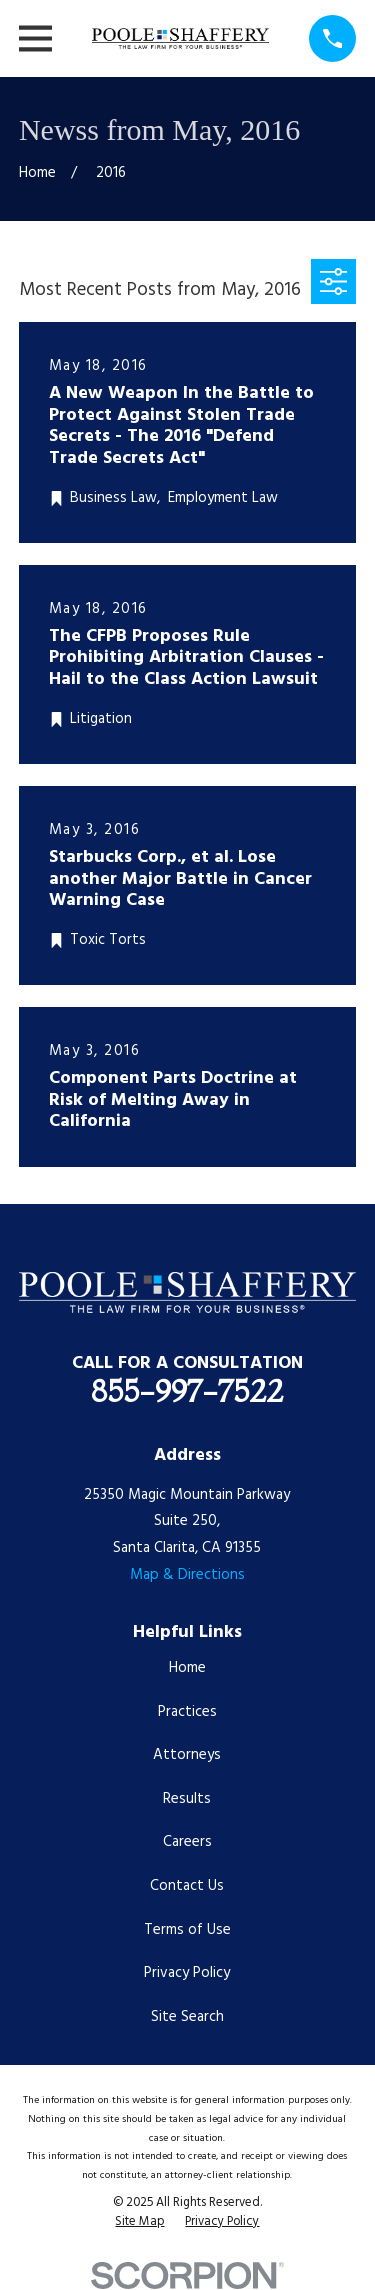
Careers (187, 1842)
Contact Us (187, 1886)
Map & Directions (187, 1575)
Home (187, 1668)
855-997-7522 (187, 1391)
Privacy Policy (187, 1973)
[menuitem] (139, 2223)
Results (187, 1799)
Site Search (187, 2017)
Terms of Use (187, 1930)
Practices (187, 1712)
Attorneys (187, 1755)
